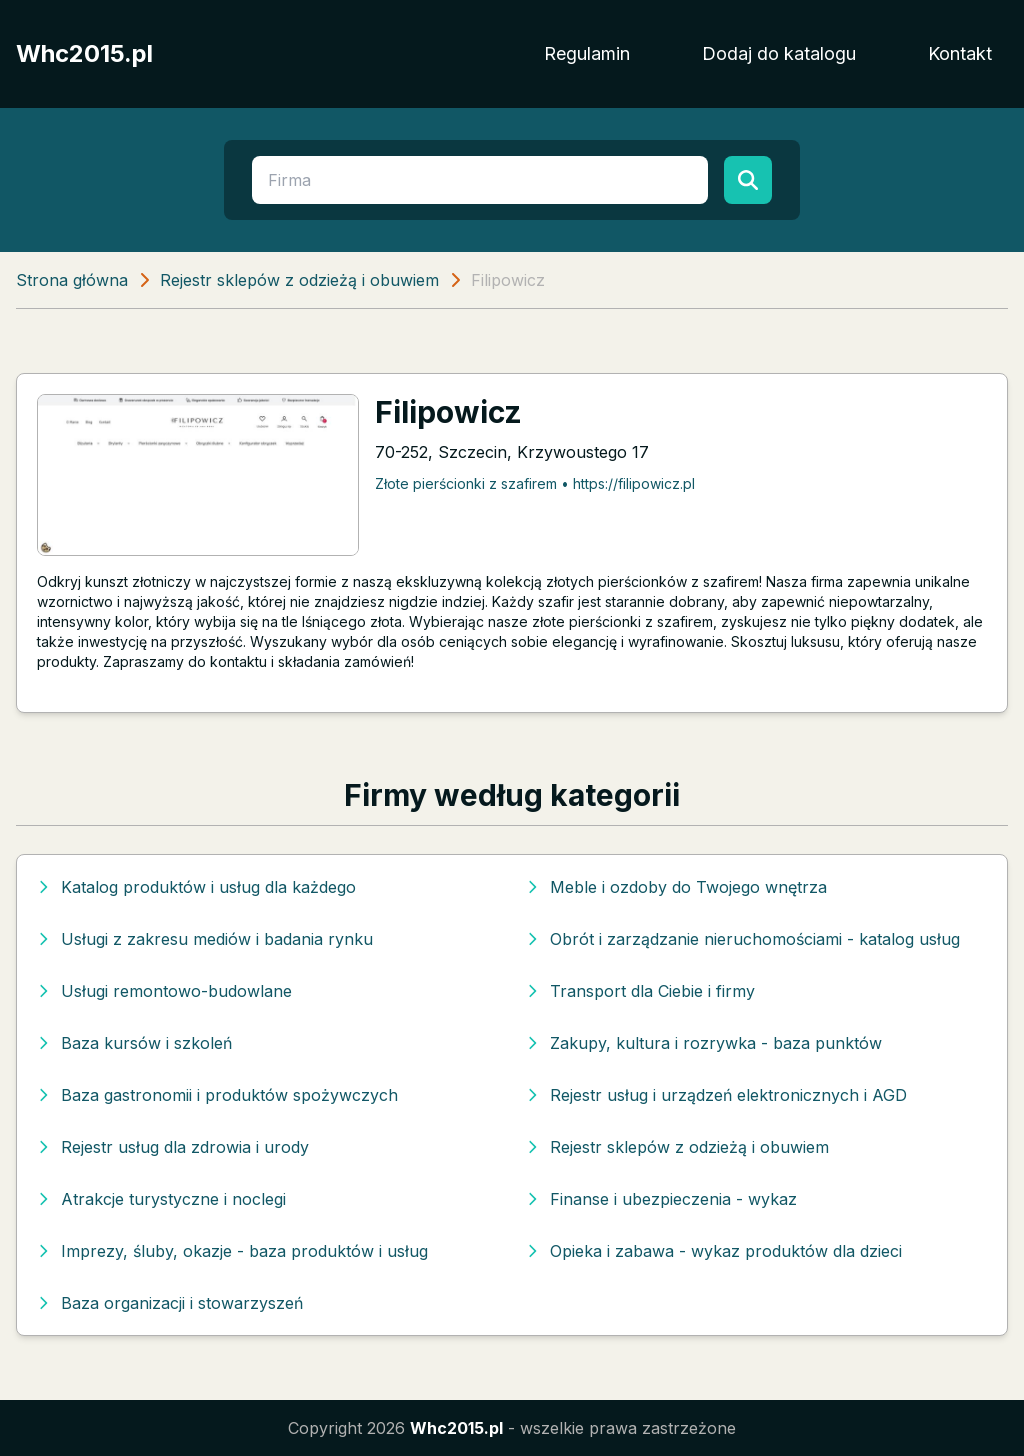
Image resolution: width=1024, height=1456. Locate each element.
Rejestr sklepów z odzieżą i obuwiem (299, 280)
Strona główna (72, 280)
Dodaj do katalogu (779, 53)
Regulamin (587, 53)
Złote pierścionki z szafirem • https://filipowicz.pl (535, 483)
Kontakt (960, 53)
